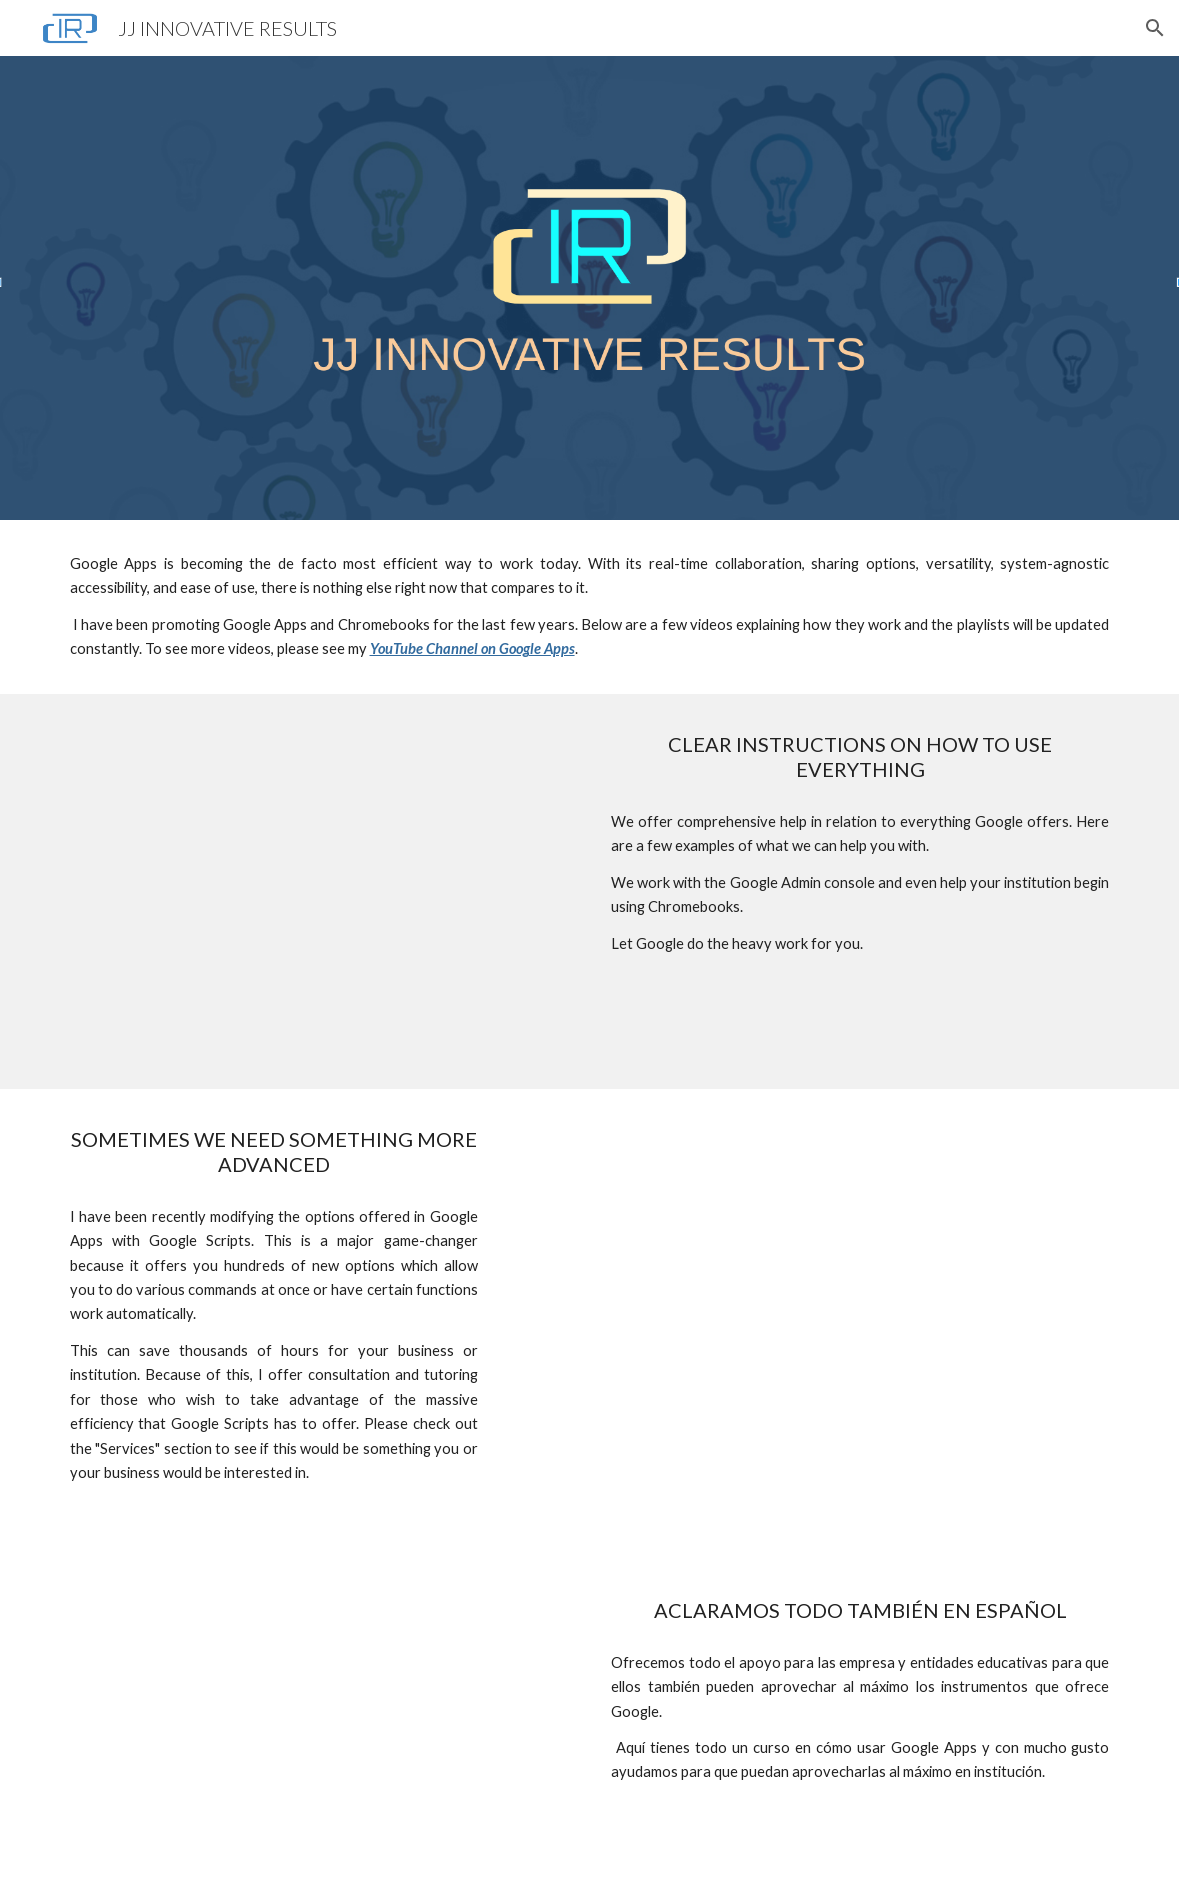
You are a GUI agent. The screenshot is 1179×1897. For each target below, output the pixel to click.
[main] (590, 607)
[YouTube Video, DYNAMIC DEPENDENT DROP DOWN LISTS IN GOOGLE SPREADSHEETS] (815, 1324)
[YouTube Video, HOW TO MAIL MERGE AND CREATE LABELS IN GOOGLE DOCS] (319, 891)
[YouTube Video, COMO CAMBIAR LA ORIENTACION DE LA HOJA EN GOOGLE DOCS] (319, 1728)
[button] (1155, 28)
